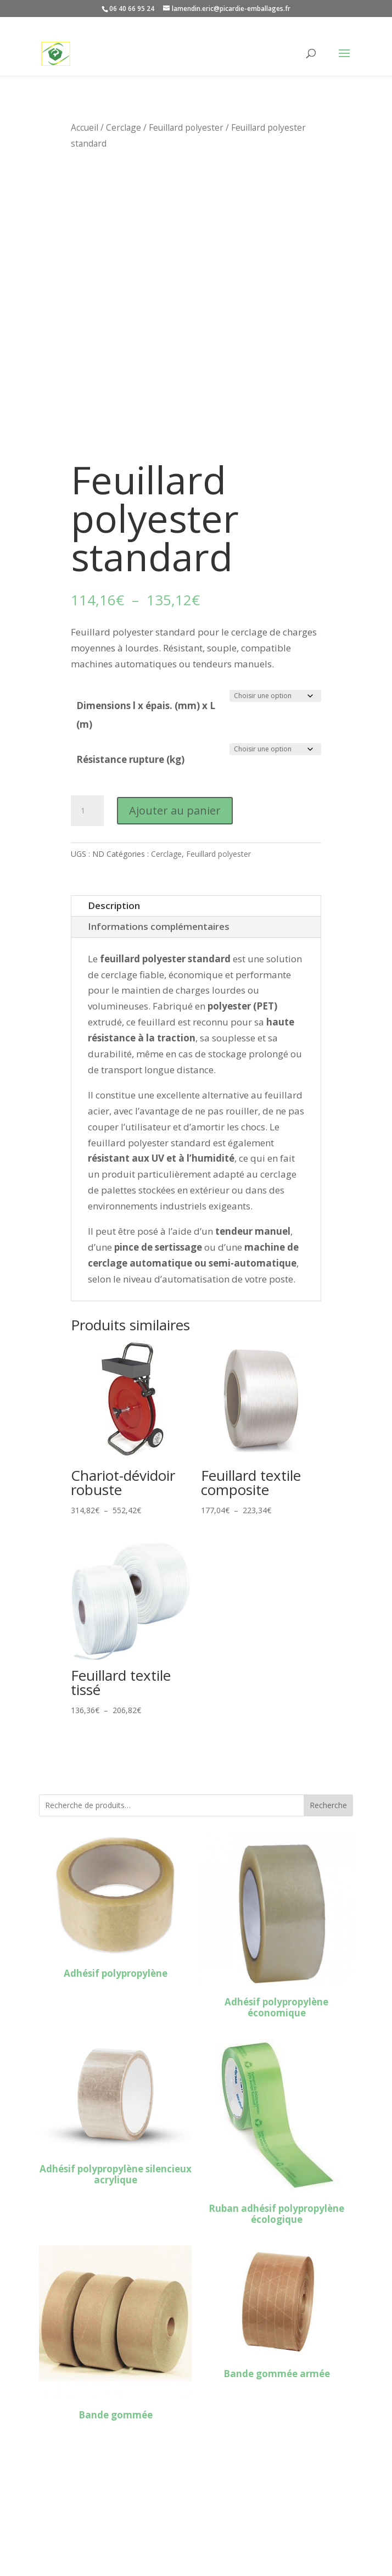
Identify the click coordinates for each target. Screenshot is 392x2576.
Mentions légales (77, 2523)
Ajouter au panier (175, 810)
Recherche (328, 1805)
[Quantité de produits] (87, 810)
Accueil (84, 127)
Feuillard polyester (186, 127)
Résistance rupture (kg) (130, 759)
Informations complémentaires (158, 926)
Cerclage (123, 127)
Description (114, 905)
